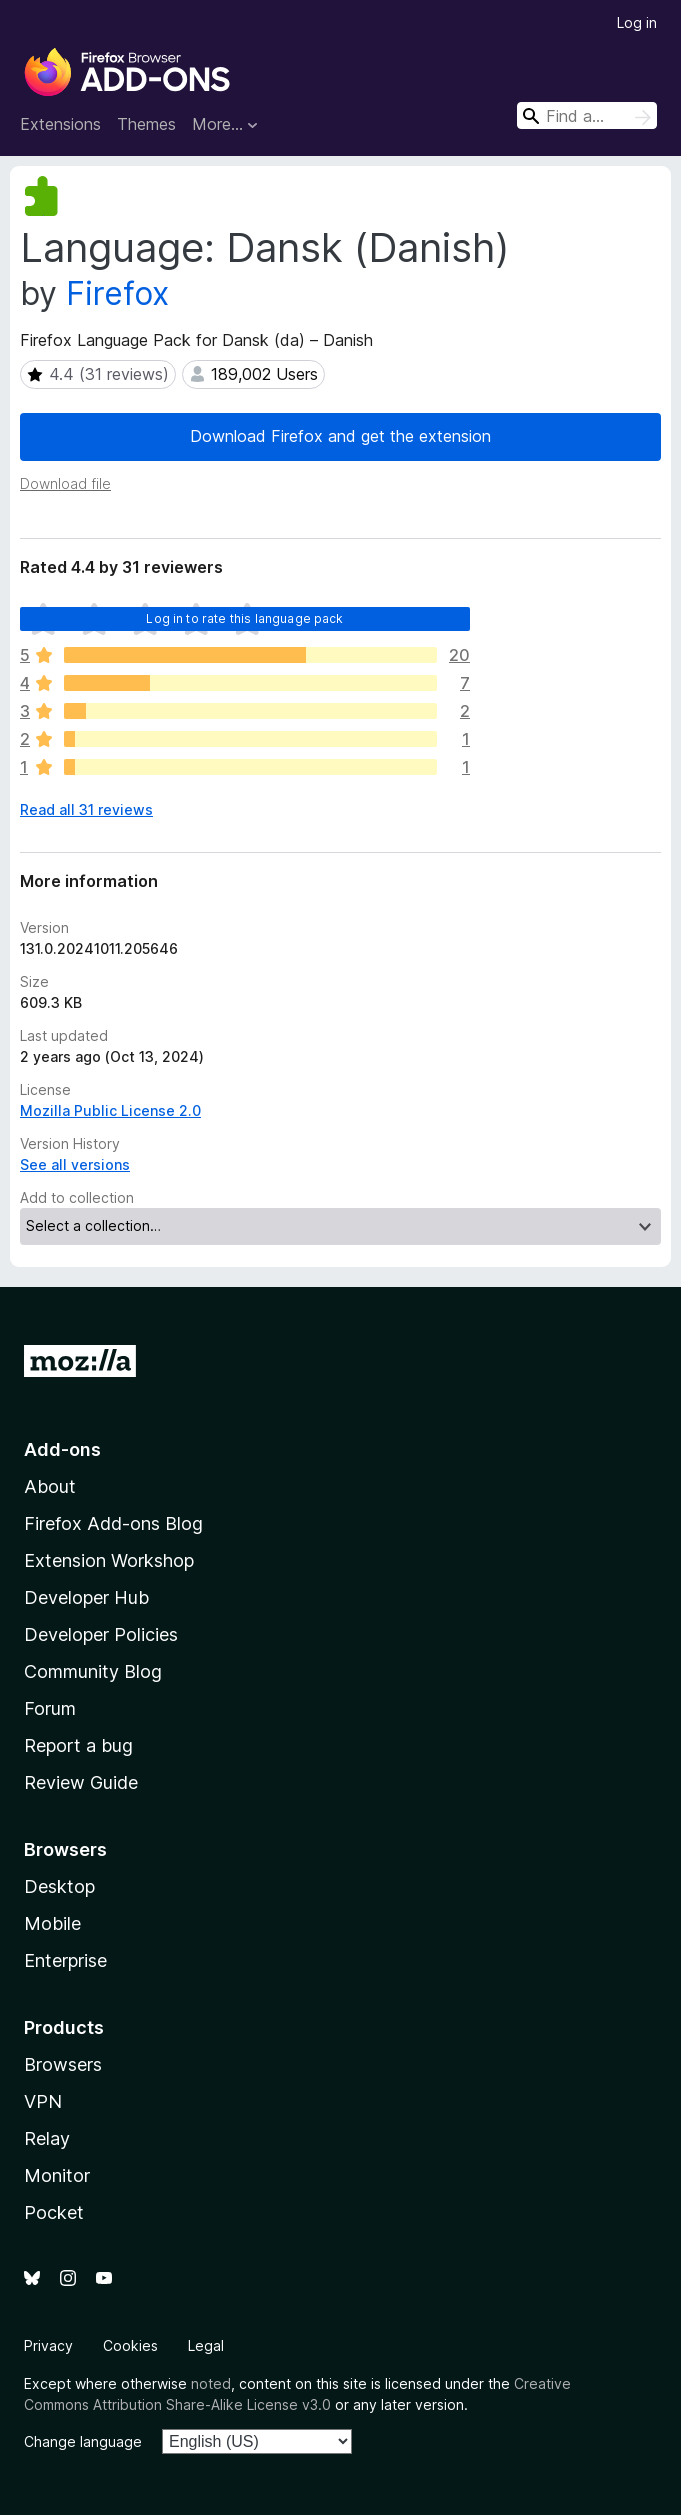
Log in (637, 22)
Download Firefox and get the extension (340, 436)
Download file (65, 483)
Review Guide (81, 1782)
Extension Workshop (109, 1560)
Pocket (54, 2212)
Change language (83, 2441)
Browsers (63, 2064)
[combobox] (587, 115)
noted (211, 2383)
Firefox (117, 293)
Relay (47, 2138)
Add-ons (62, 1449)
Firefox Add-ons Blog (113, 1523)
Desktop (59, 1886)
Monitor (57, 2175)
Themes (146, 124)
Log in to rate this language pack (244, 618)
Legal (206, 2345)
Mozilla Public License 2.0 (110, 1110)
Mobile (52, 1923)
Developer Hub (86, 1597)
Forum (50, 1708)
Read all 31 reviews (86, 809)
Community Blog (93, 1671)
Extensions (60, 124)
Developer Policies (101, 1634)
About (50, 1486)
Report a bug (78, 1745)
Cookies (130, 2345)
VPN (43, 2101)
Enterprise (65, 1960)
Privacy (48, 2345)
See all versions (75, 1164)
